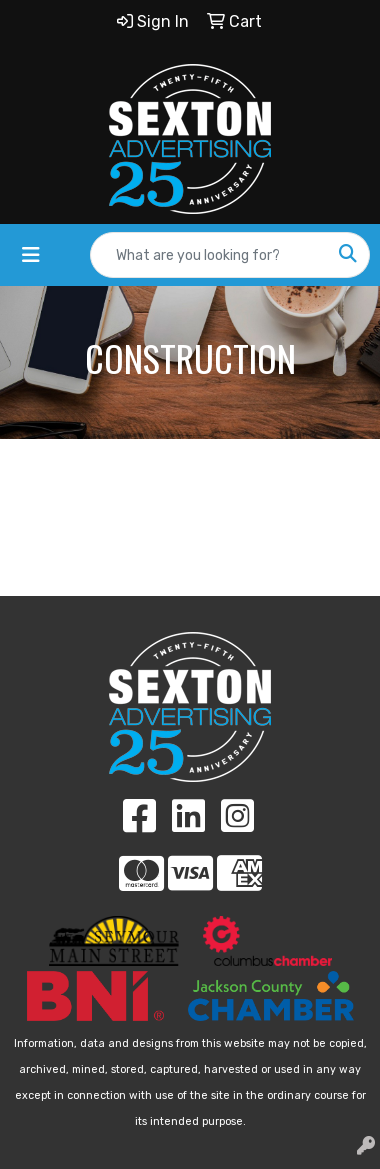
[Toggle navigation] (31, 255)
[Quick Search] (209, 255)
